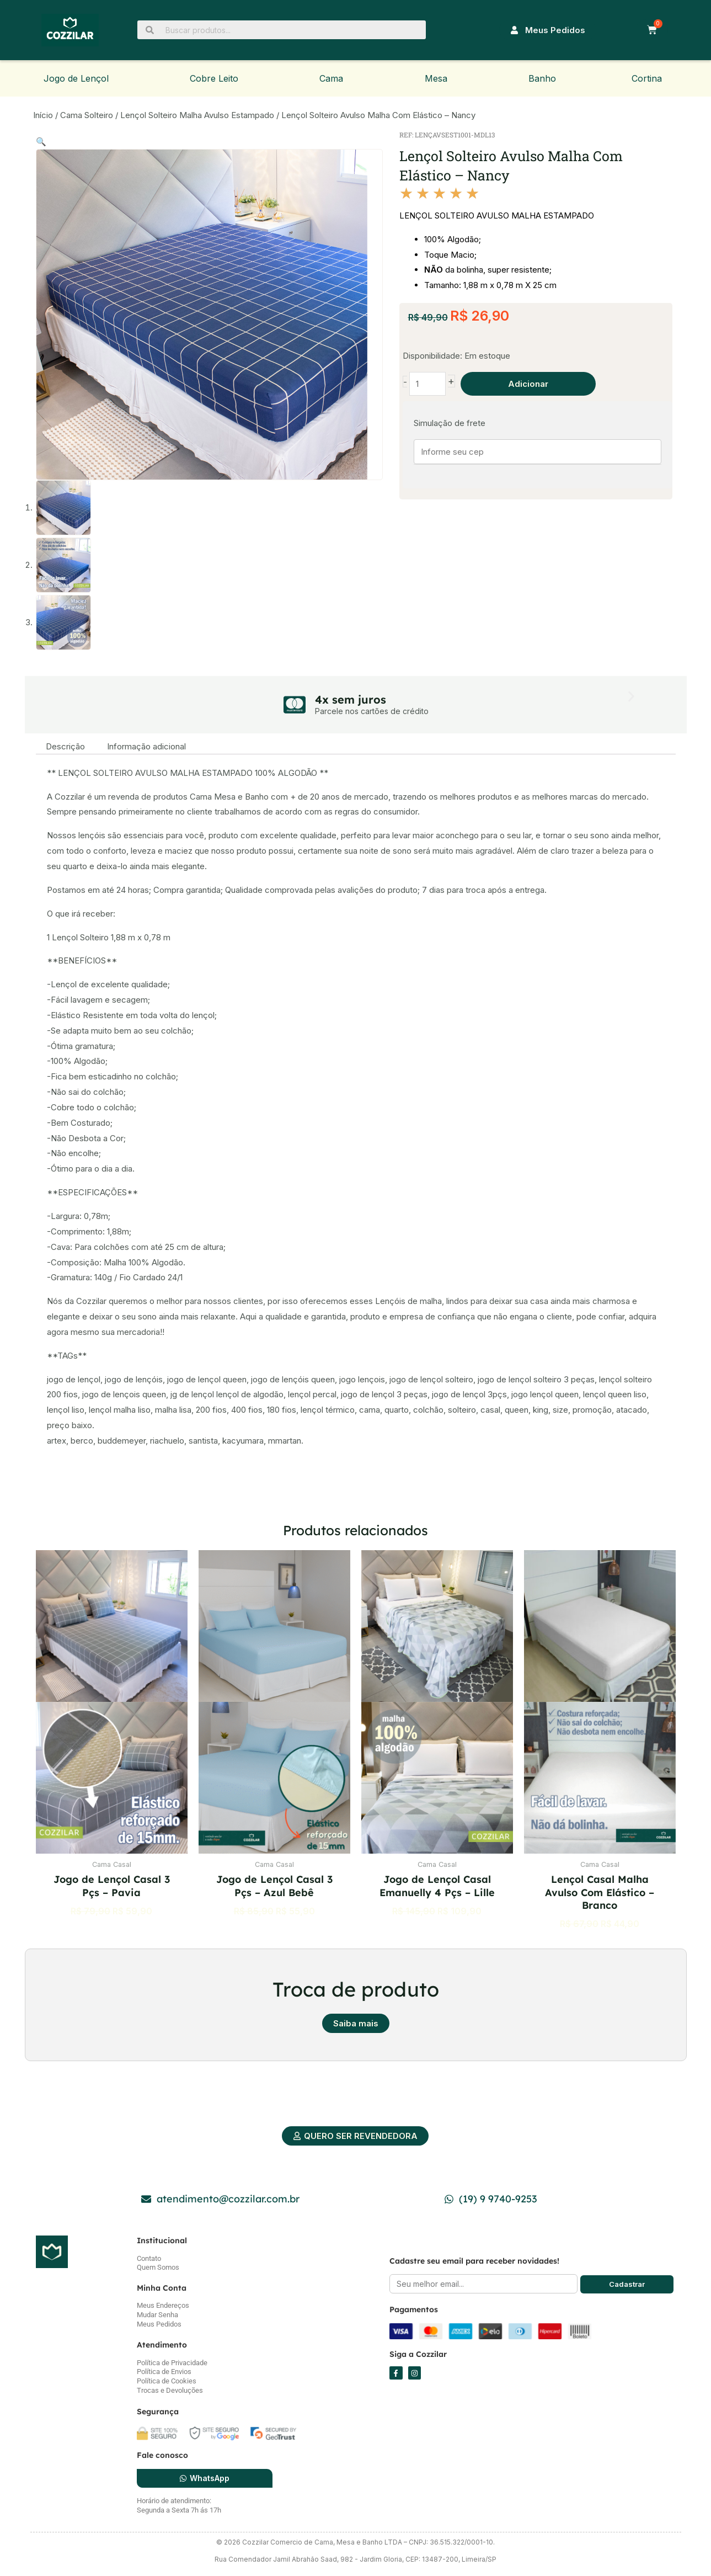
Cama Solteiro (86, 115)
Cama (331, 78)
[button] (41, 141)
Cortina (647, 78)
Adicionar (528, 384)
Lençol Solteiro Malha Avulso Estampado (197, 115)
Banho (542, 78)
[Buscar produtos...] (281, 29)
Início (43, 115)
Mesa (436, 78)
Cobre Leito (214, 78)
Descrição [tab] (65, 746)
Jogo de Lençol (76, 78)
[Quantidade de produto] (427, 384)
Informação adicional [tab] (146, 746)
